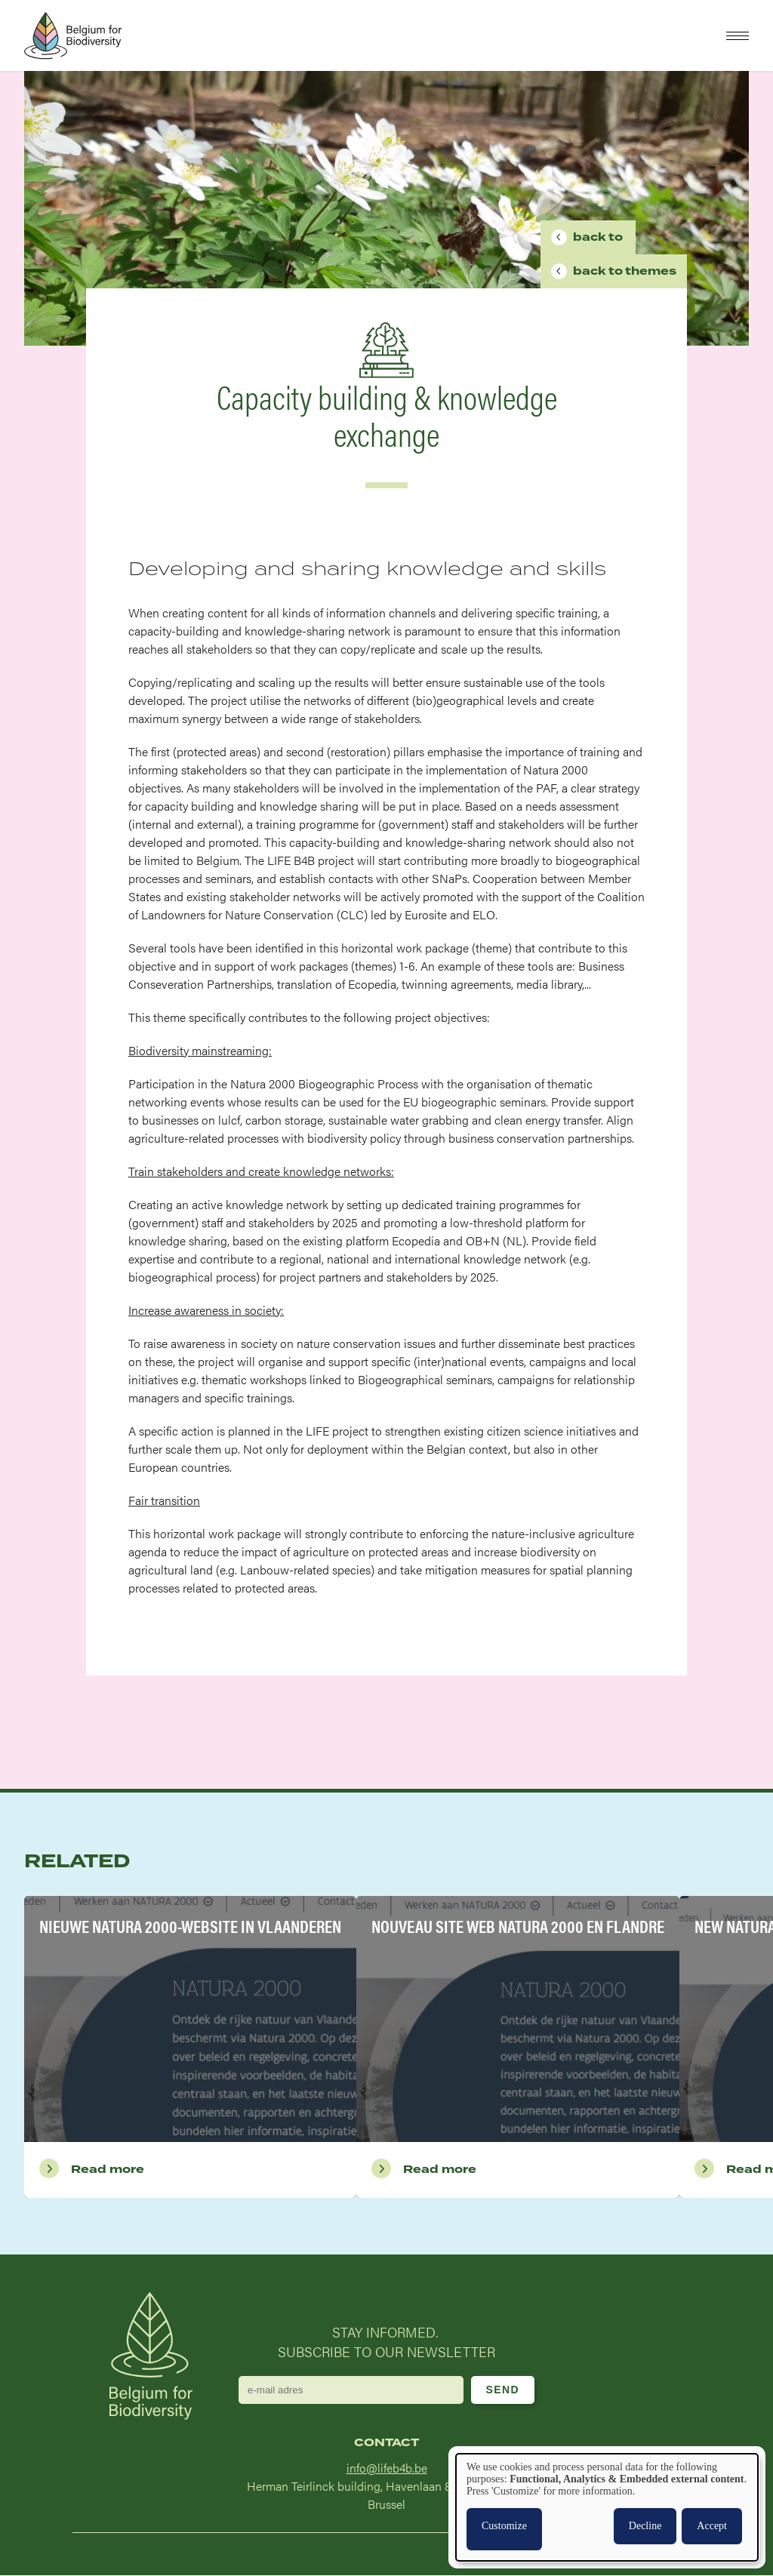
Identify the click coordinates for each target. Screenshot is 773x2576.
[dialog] (607, 2507)
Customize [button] (504, 2525)
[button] (737, 36)
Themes (624, 271)
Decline (645, 2525)
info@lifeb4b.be (386, 2467)
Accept (712, 2525)
